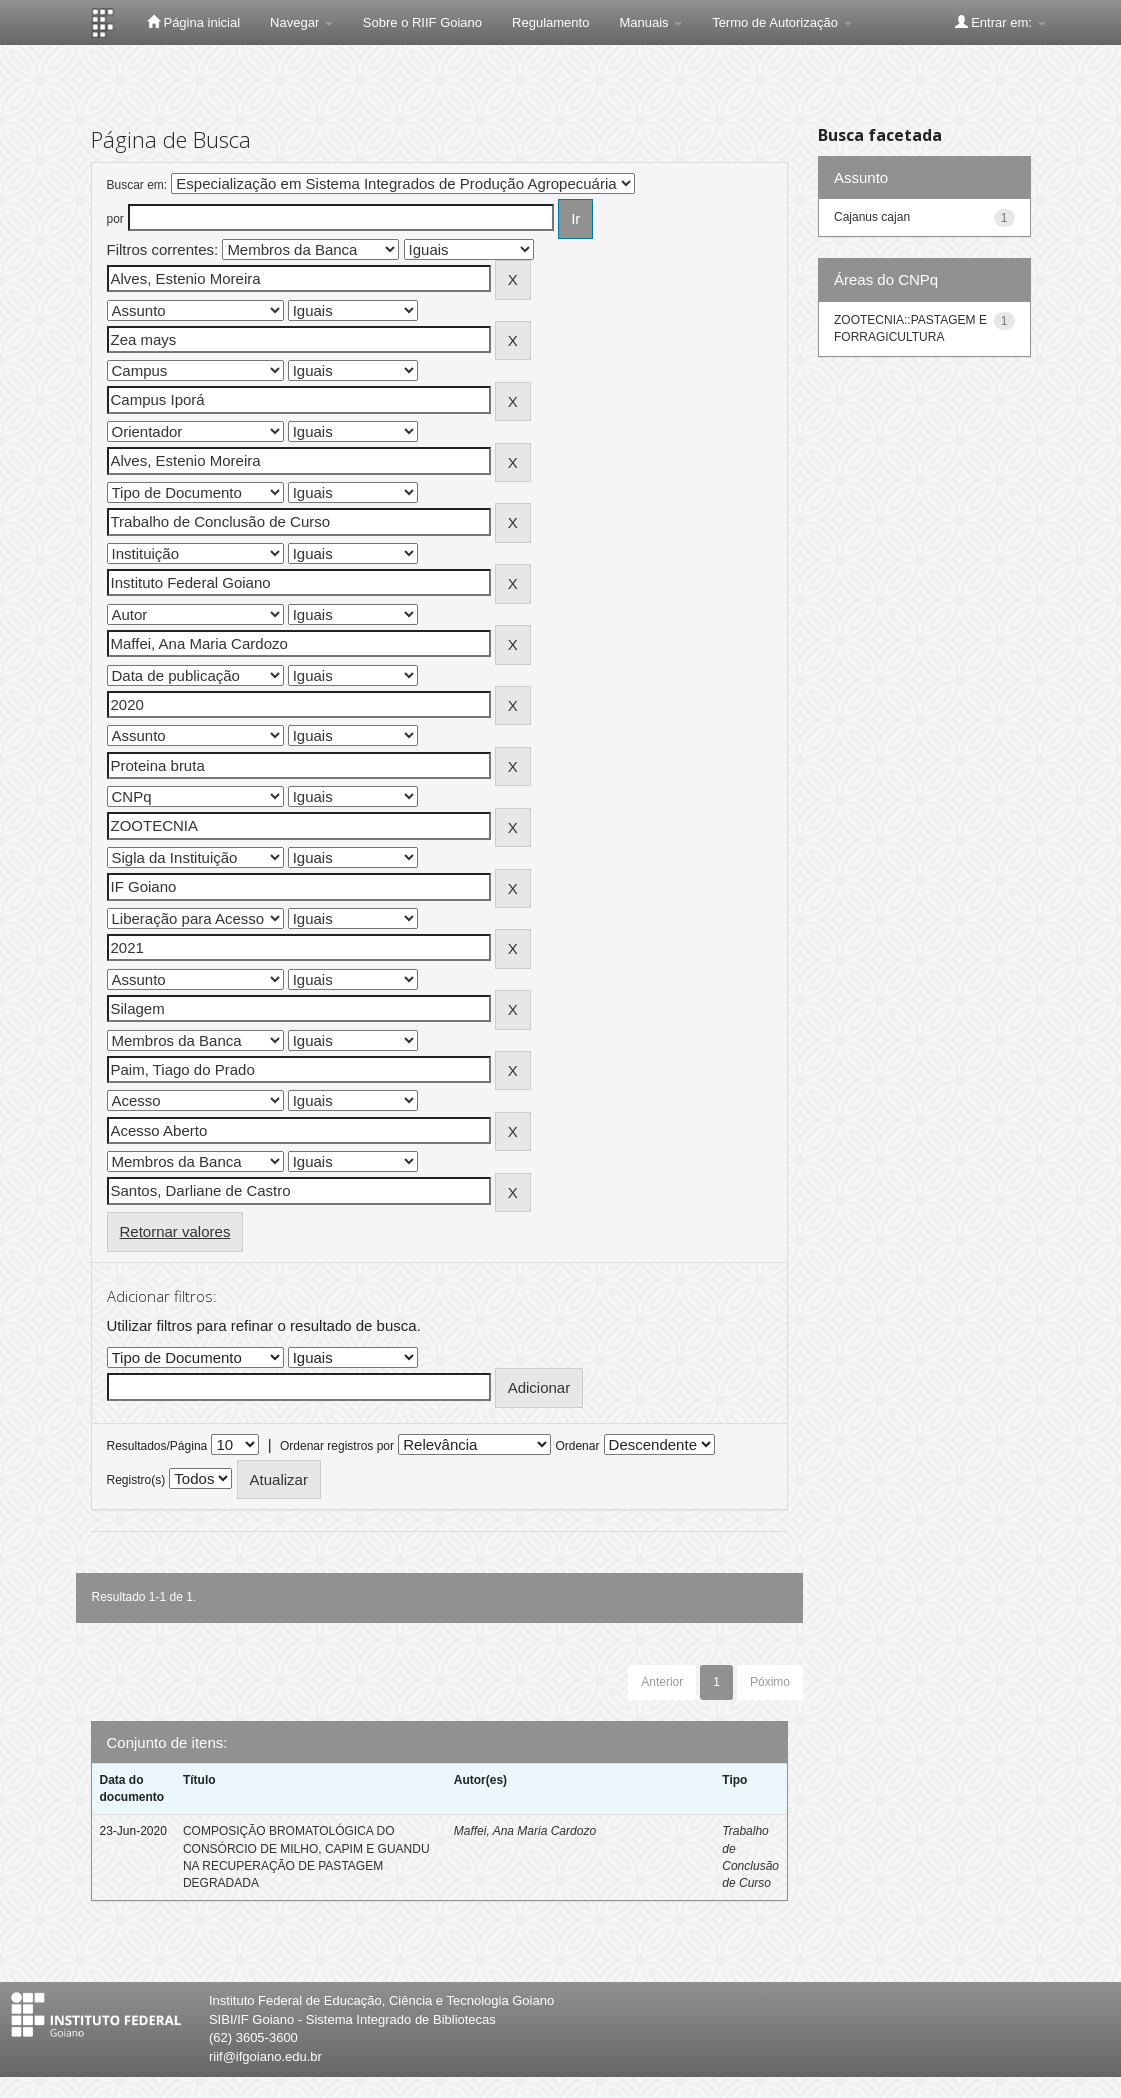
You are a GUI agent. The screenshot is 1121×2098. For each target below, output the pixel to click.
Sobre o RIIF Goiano (422, 22)
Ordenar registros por (337, 1446)
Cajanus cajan (872, 217)
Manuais (650, 22)
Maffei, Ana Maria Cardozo (525, 1831)
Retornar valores (175, 1231)
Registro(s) (136, 1480)
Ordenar (577, 1446)
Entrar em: (1000, 22)
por (115, 219)
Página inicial (193, 22)
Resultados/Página (157, 1446)
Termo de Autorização (781, 22)
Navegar (301, 22)
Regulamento (550, 22)
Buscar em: (137, 185)
